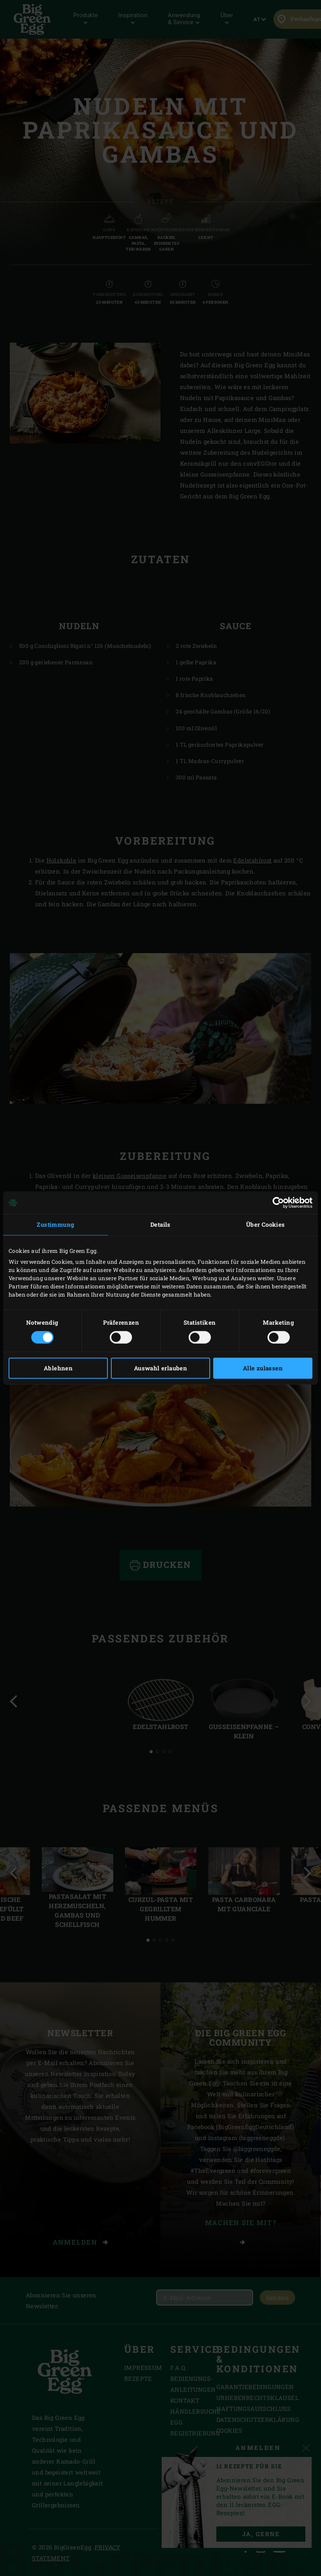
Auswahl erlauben (160, 1368)
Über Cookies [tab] (265, 1224)
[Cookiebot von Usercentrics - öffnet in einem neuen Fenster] (278, 1202)
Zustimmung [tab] (55, 1224)
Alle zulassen (263, 1368)
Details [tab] (160, 1224)
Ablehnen (58, 1368)
